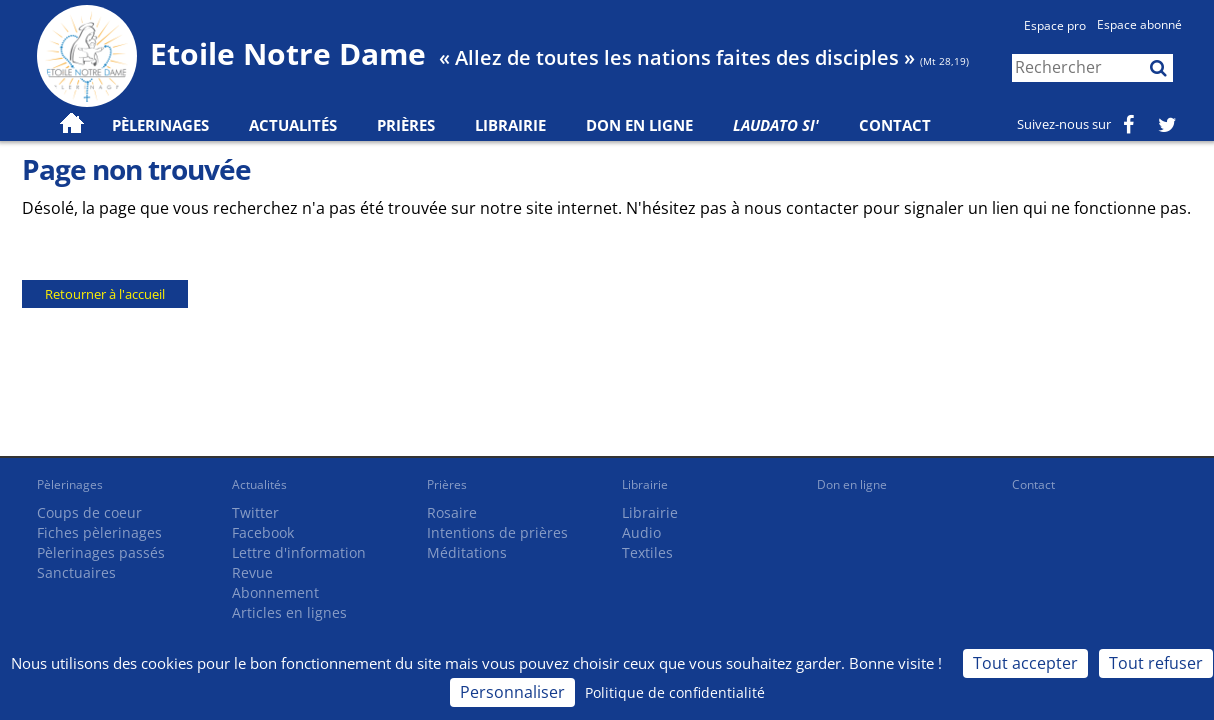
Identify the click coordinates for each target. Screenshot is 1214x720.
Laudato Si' (776, 125)
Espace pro (1055, 25)
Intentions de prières (497, 532)
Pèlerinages (70, 484)
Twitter (255, 512)
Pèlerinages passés (101, 552)
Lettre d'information (299, 552)
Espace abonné (1139, 24)
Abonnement (275, 592)
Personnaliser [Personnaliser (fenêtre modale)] (512, 692)
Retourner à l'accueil (105, 294)
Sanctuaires (76, 572)
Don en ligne (639, 125)
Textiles (647, 552)
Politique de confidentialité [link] (675, 692)
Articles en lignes (289, 612)
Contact (895, 125)
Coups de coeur (89, 512)
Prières (406, 125)
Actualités (259, 484)
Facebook (263, 532)
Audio (641, 532)
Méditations (467, 552)
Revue (252, 572)
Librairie (510, 125)
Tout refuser (1156, 663)
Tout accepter (1025, 663)
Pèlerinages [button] (160, 125)
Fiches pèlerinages (99, 532)
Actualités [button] (293, 125)
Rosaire (452, 512)
